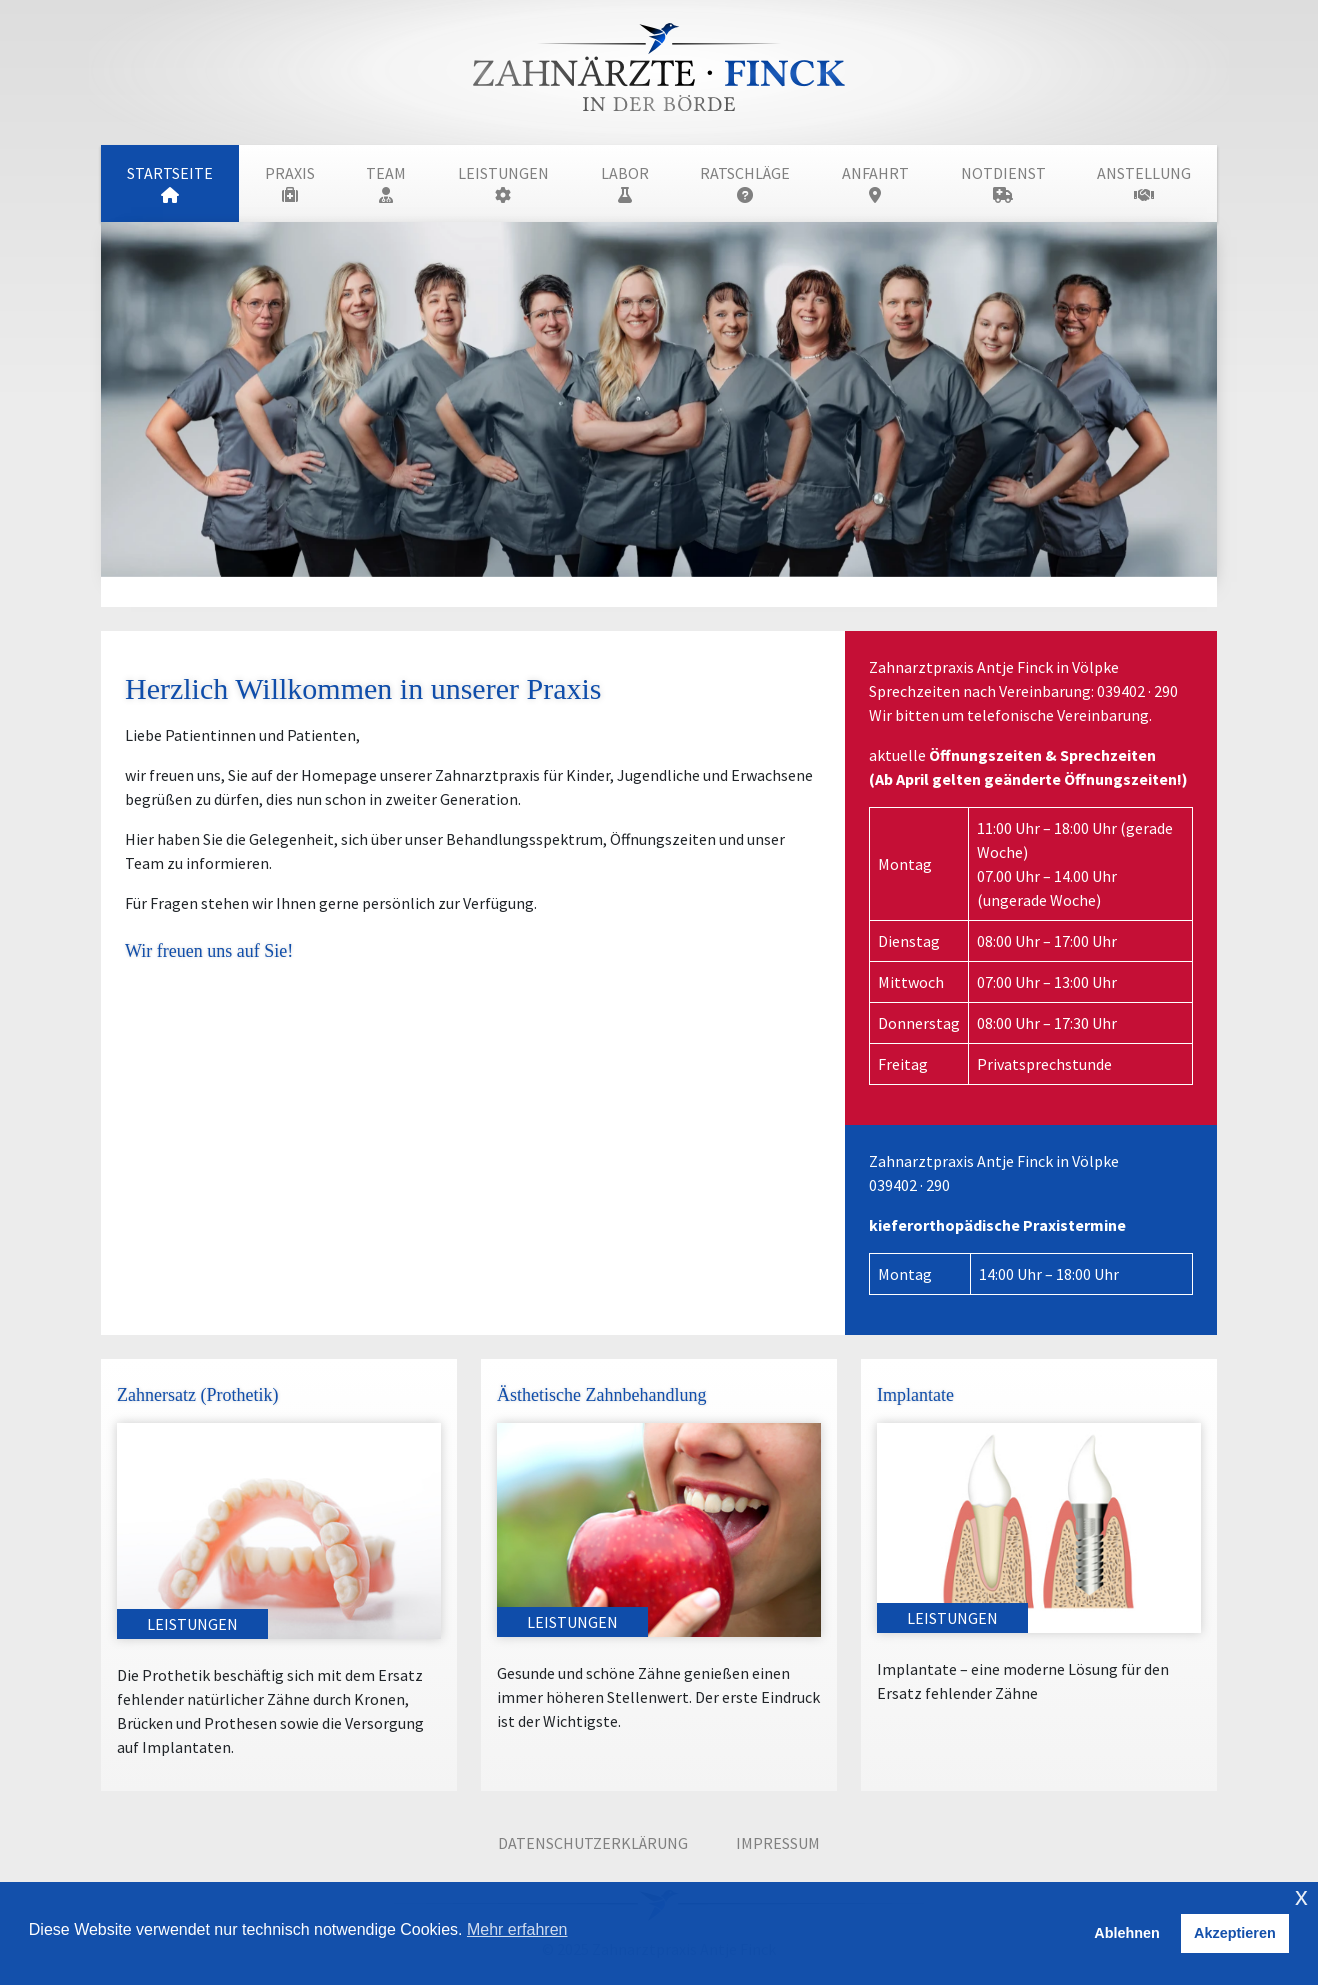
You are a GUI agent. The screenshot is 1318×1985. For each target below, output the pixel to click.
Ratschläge (745, 183)
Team (386, 183)
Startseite (170, 183)
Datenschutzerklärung (593, 1843)
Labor (625, 183)
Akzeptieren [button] (1235, 1933)
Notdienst (1003, 183)
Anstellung (1144, 183)
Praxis (290, 183)
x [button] (1301, 1896)
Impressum (778, 1843)
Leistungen (503, 183)
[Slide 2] (677, 579)
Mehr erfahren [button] (517, 1929)
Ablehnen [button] (1127, 1933)
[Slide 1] (641, 579)
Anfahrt (875, 183)
